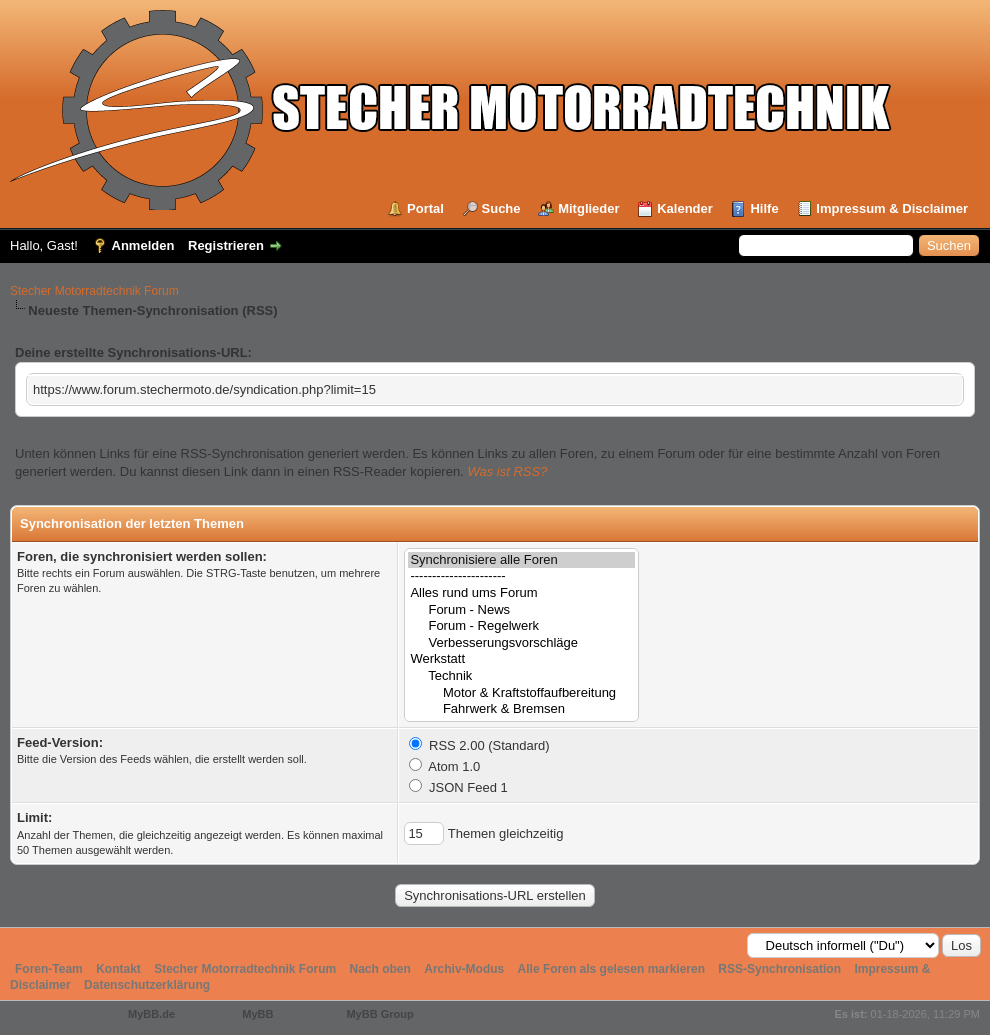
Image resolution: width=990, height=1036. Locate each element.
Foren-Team (49, 969)
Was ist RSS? (507, 471)
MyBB (257, 1014)
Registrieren (226, 245)
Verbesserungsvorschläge (521, 643)
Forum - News (521, 610)
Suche (501, 208)
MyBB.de (151, 1014)
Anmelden (143, 245)
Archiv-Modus (464, 969)
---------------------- (521, 576)
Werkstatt (521, 659)
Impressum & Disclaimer (892, 208)
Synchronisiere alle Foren (521, 560)
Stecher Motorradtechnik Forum (94, 291)
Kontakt (118, 969)
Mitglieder (588, 208)
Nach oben (380, 969)
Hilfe (764, 208)
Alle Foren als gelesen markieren (611, 969)
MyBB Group (379, 1014)
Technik (521, 676)
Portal (425, 208)
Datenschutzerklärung (147, 985)
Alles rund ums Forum (521, 593)
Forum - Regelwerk (521, 626)
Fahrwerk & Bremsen (521, 709)
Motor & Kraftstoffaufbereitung (521, 693)
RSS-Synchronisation (779, 969)
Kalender (685, 208)
